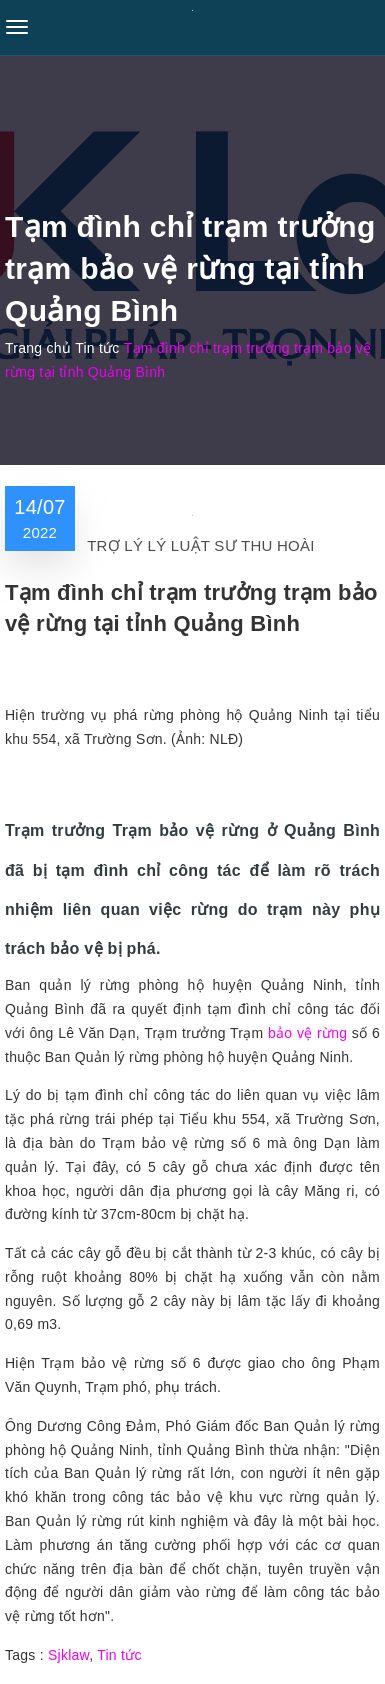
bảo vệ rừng (307, 1033)
